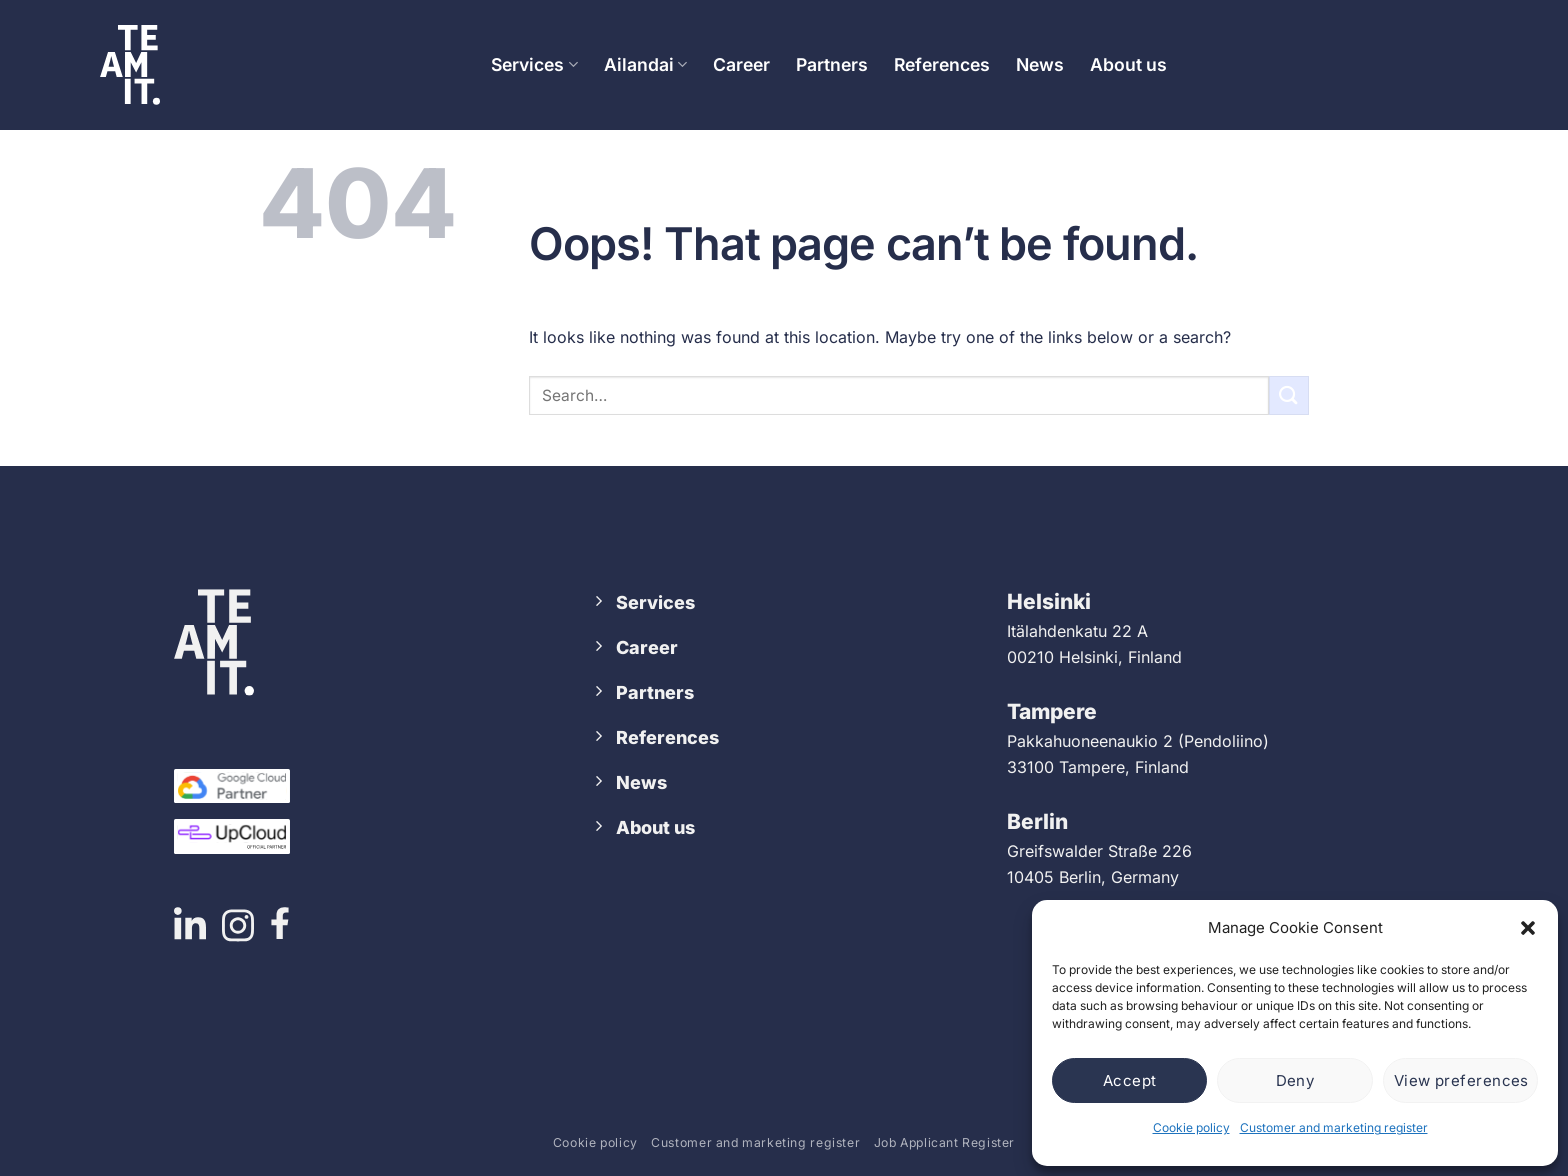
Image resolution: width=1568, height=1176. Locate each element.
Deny (1295, 1080)
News (1040, 64)
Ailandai (645, 64)
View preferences (1461, 1080)
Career (741, 64)
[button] (1528, 928)
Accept (1130, 1080)
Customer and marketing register (1334, 1127)
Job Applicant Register (944, 1142)
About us (1128, 64)
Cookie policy (1191, 1127)
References (942, 64)
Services (534, 64)
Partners (832, 64)
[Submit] (1289, 395)
